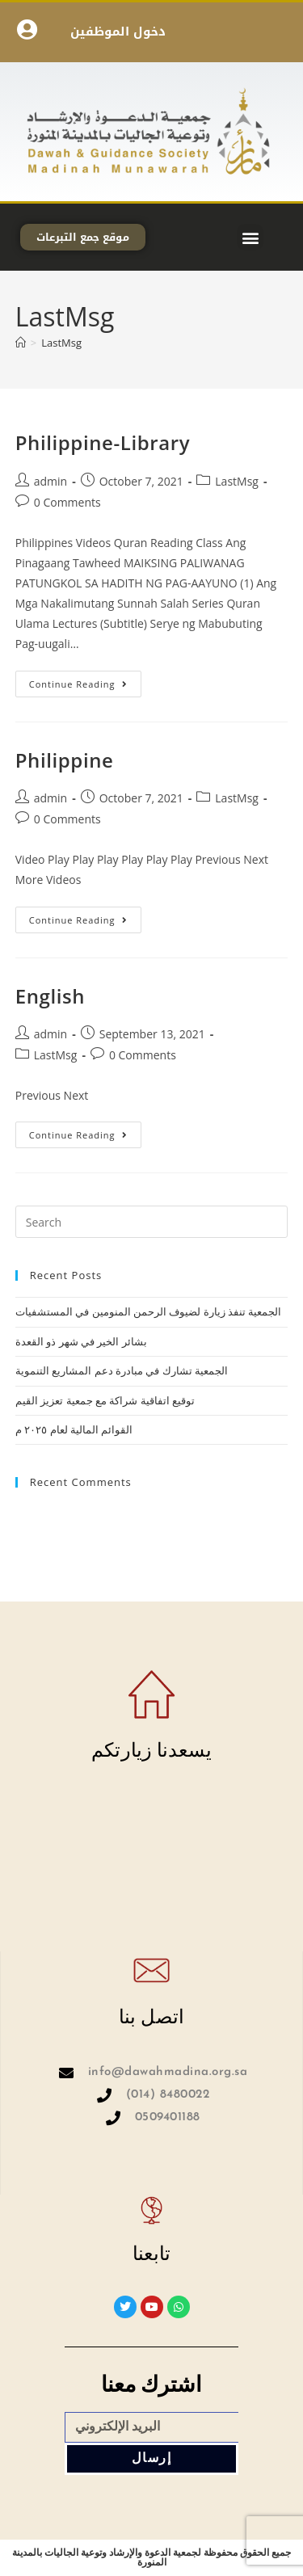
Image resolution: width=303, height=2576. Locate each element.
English (50, 996)
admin (50, 481)
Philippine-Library (102, 442)
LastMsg (61, 342)
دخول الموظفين (118, 31)
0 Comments (67, 502)
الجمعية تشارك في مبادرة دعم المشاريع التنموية (121, 1370)
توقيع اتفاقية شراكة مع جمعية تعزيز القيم (105, 1400)
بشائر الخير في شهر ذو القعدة (81, 1341)
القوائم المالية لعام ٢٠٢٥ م (74, 1429)
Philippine (64, 760)
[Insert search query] (151, 1222)
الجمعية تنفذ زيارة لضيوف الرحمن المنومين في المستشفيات (148, 1311)
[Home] (20, 342)
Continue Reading (85, 680)
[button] (250, 237)
